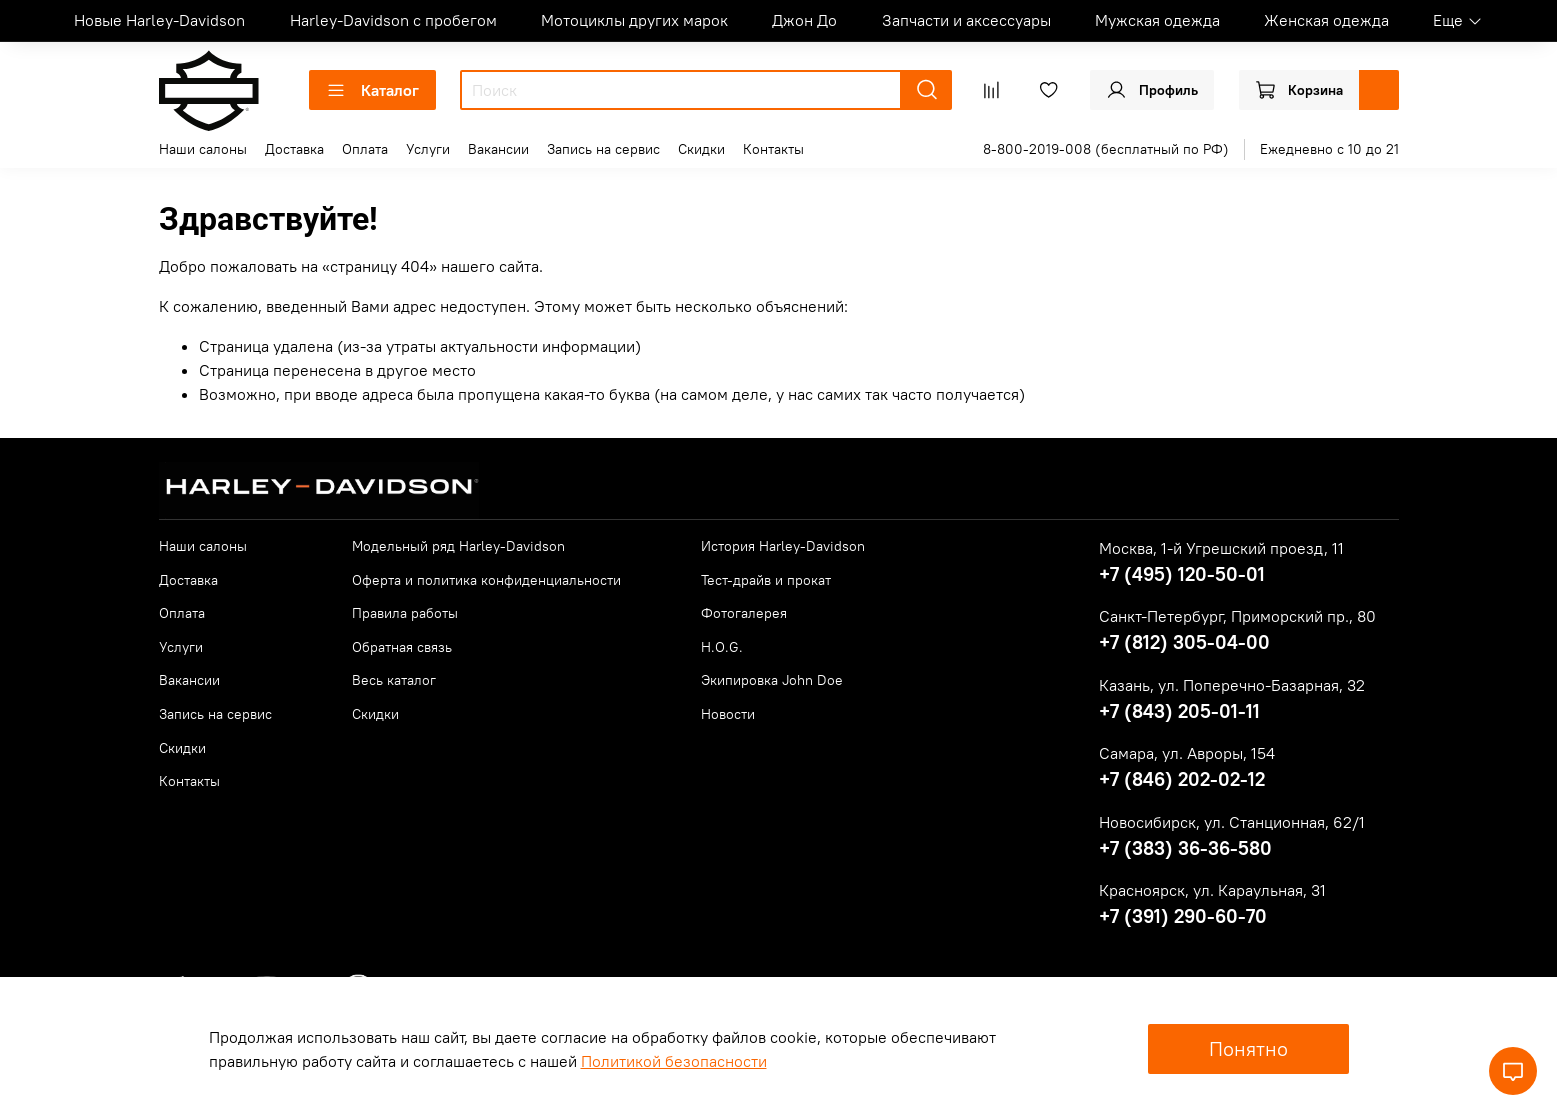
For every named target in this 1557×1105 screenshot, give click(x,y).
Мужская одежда (1157, 20)
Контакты (773, 149)
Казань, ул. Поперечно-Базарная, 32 (1232, 685)
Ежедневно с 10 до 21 (1329, 149)
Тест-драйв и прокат (766, 580)
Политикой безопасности (674, 1061)
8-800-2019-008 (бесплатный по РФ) (1106, 149)
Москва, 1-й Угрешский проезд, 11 (1221, 548)
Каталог (372, 90)
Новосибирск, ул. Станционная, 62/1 (1232, 822)
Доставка (294, 149)
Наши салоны (203, 149)
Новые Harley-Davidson (159, 20)
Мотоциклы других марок (634, 20)
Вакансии (498, 149)
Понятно (1248, 1048)
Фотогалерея (744, 613)
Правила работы (405, 613)
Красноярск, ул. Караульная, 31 (1212, 890)
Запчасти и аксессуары (966, 20)
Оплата (365, 149)
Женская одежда (1326, 20)
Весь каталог (394, 680)
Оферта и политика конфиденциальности (486, 580)
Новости (728, 714)
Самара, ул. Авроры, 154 (1187, 753)
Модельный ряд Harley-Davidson (458, 546)
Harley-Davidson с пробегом (393, 20)
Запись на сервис (603, 149)
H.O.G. (722, 647)
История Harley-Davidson (783, 546)
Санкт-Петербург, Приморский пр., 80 (1237, 616)
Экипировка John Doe (772, 680)
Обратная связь (402, 647)
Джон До (804, 20)
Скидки (701, 149)
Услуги (428, 149)
